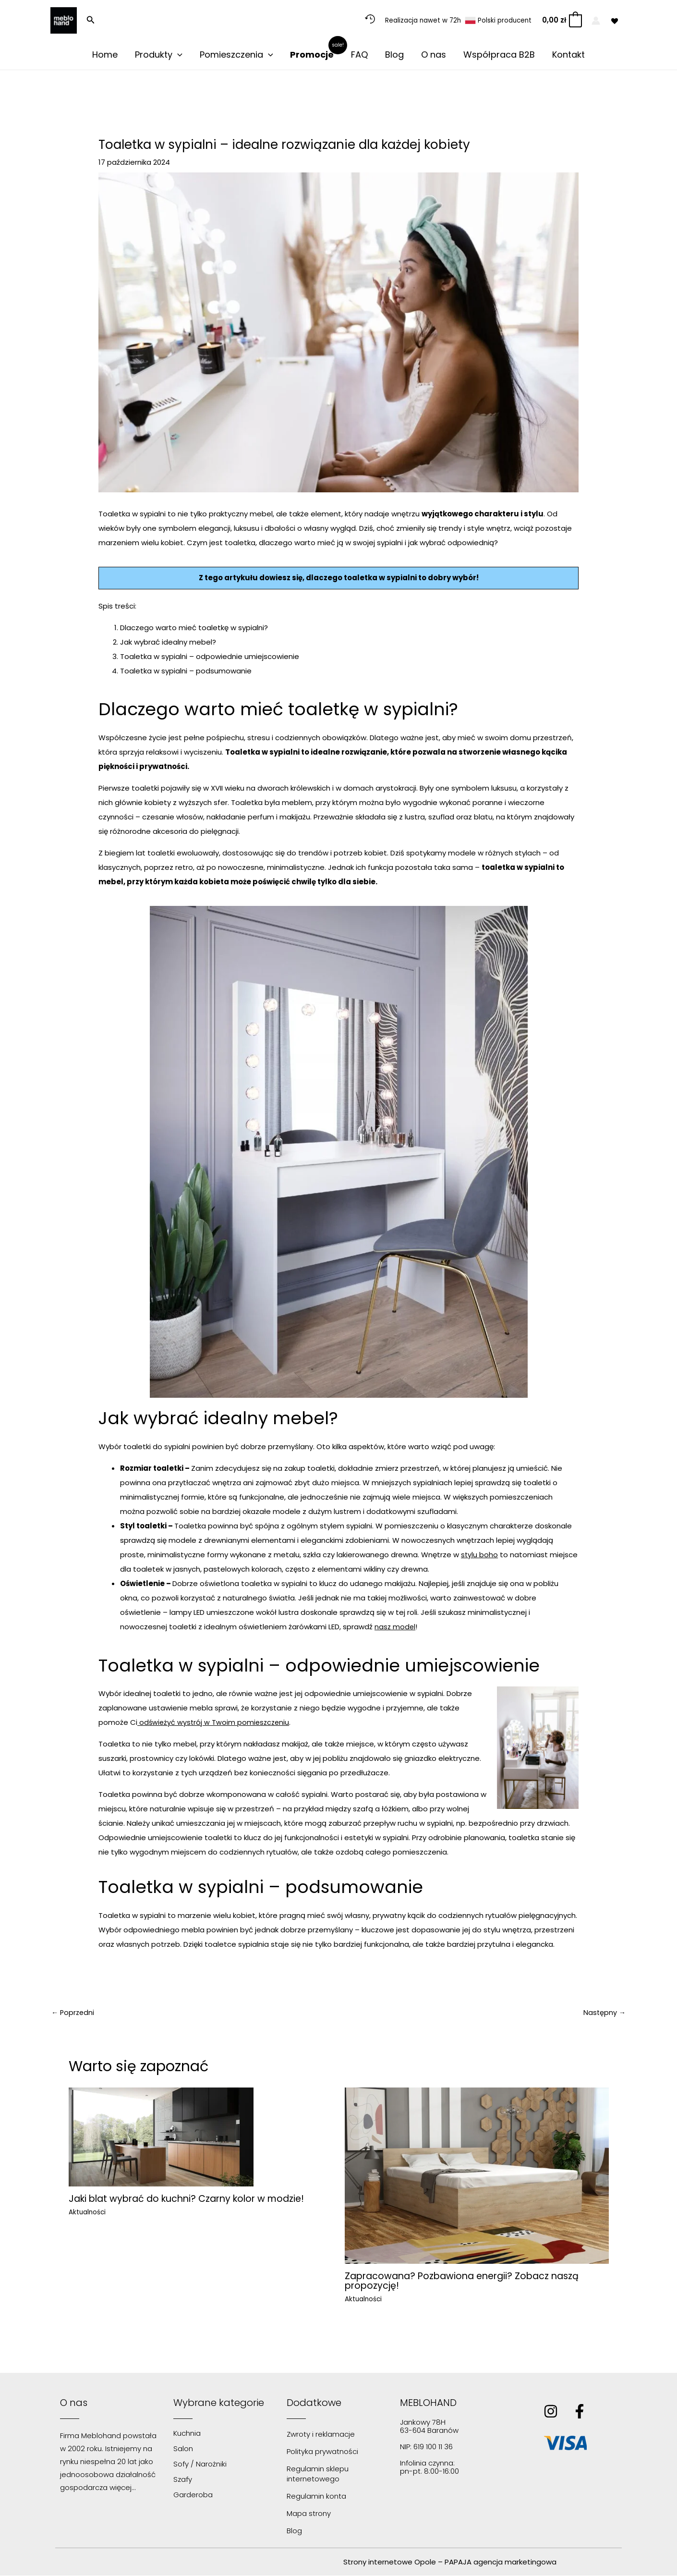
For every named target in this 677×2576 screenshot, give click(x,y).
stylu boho (479, 1555)
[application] (177, 54)
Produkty (158, 54)
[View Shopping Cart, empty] (561, 20)
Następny (604, 2013)
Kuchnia (187, 2434)
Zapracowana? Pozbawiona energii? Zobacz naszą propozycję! (467, 2281)
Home (105, 54)
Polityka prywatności (322, 2452)
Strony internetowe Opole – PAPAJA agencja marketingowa (449, 2562)
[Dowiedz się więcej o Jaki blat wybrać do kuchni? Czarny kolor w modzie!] (161, 2137)
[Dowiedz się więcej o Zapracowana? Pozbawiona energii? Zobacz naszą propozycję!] (477, 2176)
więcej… (122, 2488)
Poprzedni (73, 2013)
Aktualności (88, 2213)
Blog (394, 54)
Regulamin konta (316, 2496)
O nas (433, 54)
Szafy (182, 2480)
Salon (183, 2449)
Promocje (312, 54)
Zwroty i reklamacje (321, 2434)
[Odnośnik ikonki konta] (596, 20)
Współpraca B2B (499, 54)
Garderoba (193, 2495)
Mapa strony (309, 2514)
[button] (90, 20)
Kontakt (568, 54)
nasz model (395, 1627)
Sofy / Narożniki (200, 2464)
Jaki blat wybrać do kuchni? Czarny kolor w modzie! (192, 2199)
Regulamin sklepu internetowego (318, 2474)
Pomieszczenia (236, 54)
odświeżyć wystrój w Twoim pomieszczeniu (214, 1722)
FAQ (359, 54)
